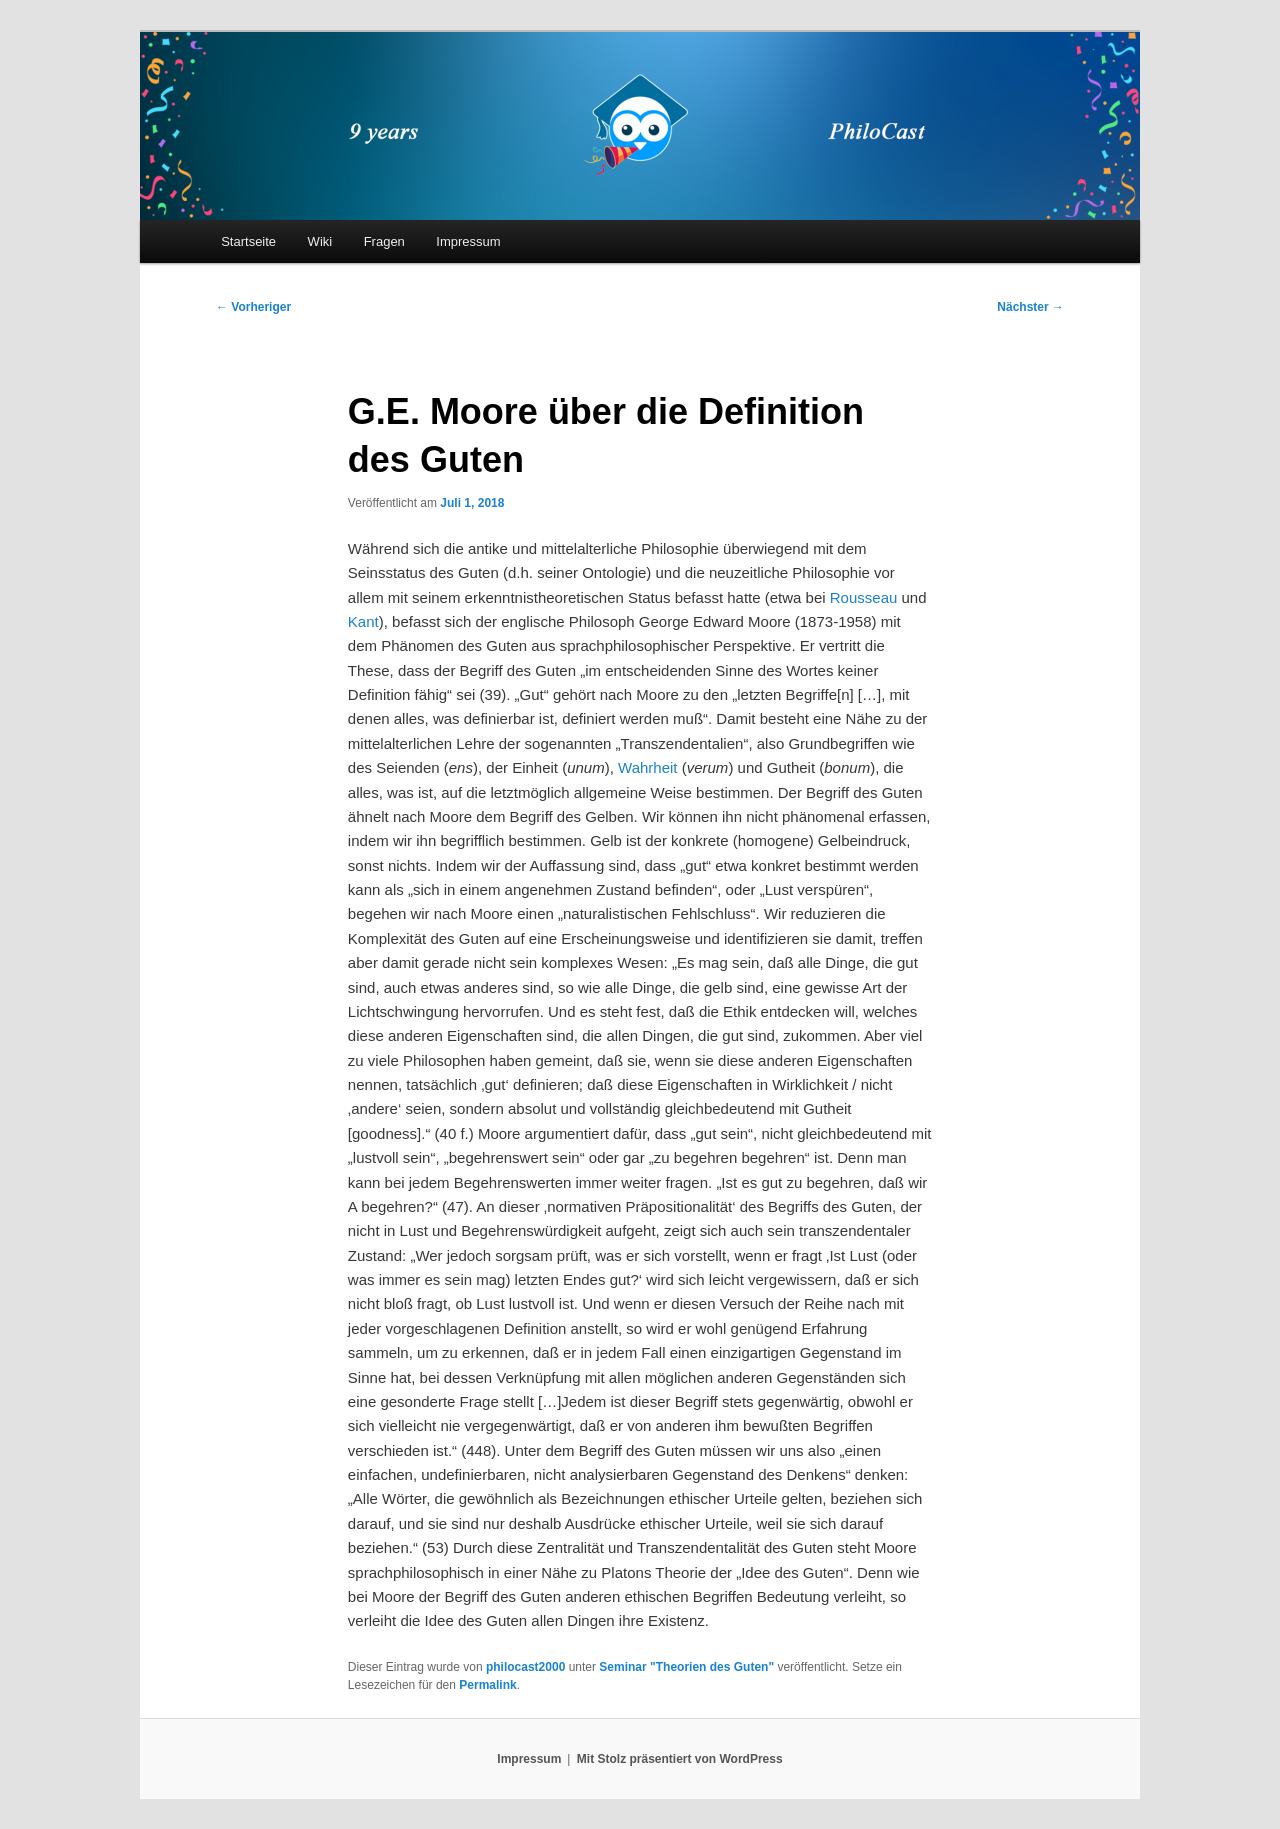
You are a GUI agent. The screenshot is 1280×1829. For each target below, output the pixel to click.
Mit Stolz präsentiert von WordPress (680, 1759)
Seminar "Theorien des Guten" (686, 1667)
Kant (363, 621)
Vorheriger (253, 307)
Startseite (248, 241)
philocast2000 (525, 1667)
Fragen (384, 241)
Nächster (1030, 307)
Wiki (320, 241)
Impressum (468, 241)
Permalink (487, 1685)
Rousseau (864, 597)
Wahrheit (647, 767)
